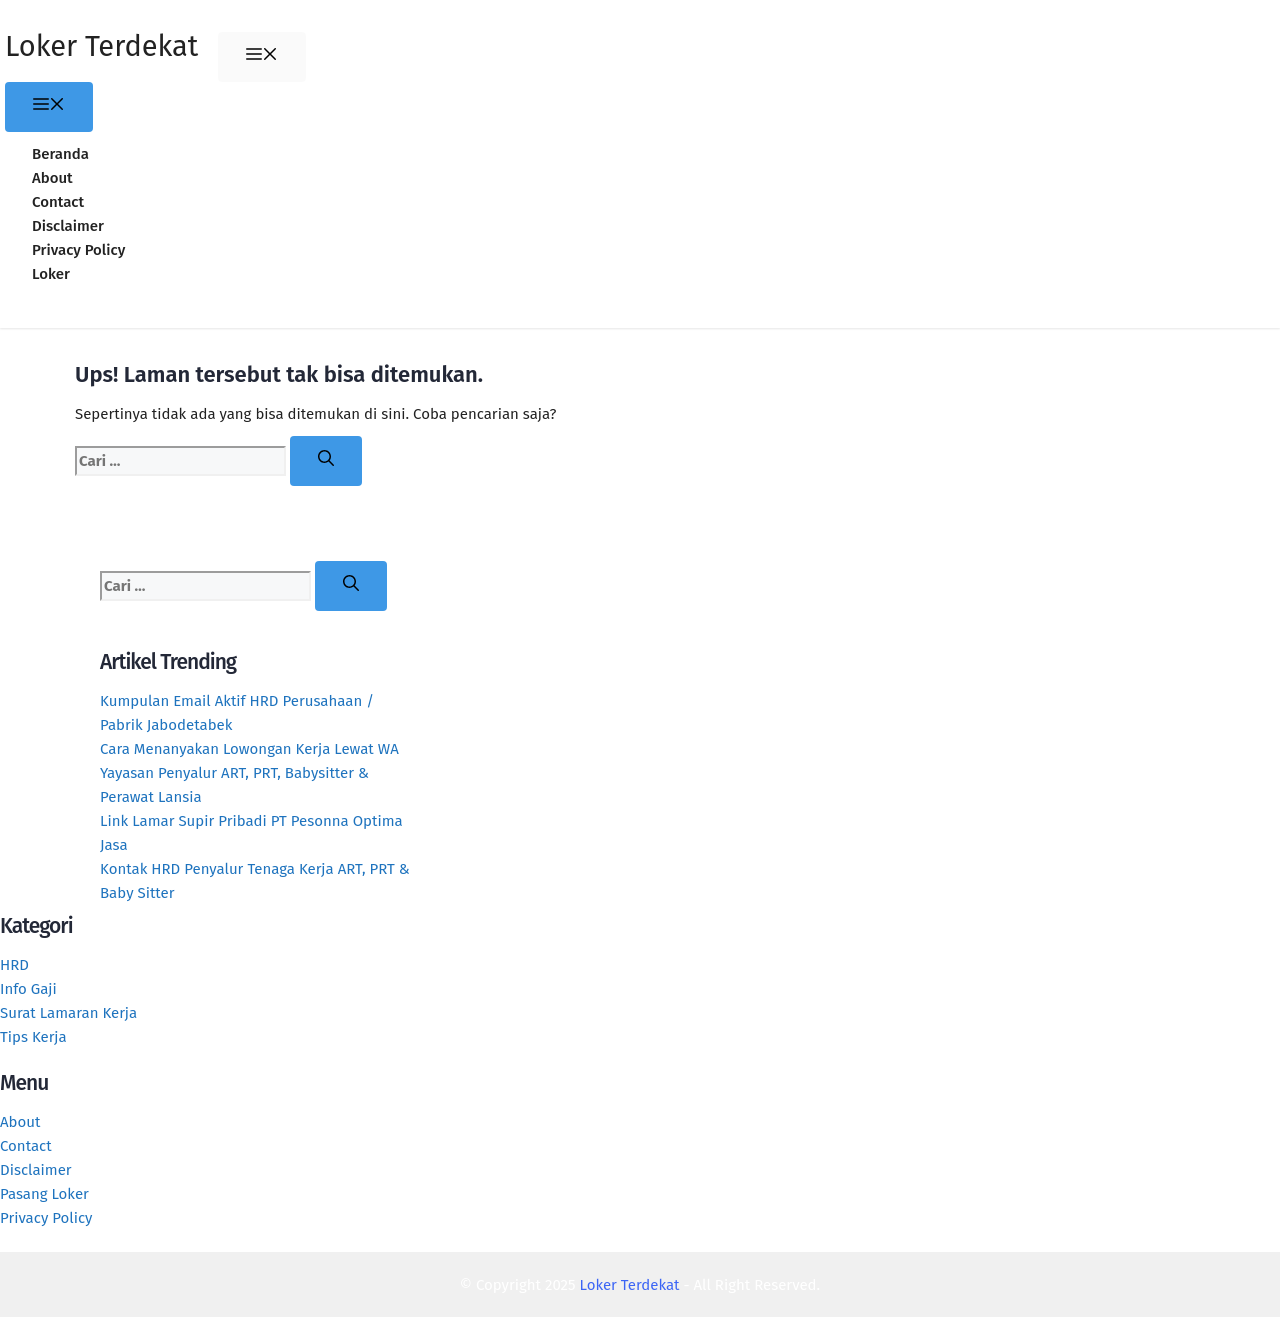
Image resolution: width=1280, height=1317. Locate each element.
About (52, 178)
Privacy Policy (78, 250)
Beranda (60, 154)
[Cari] (326, 461)
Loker (51, 274)
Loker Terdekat (101, 46)
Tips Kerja (33, 1037)
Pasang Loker (44, 1194)
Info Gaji (28, 989)
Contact (58, 202)
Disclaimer (68, 226)
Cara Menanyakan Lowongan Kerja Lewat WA (249, 749)
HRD (14, 965)
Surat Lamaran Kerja (68, 1013)
